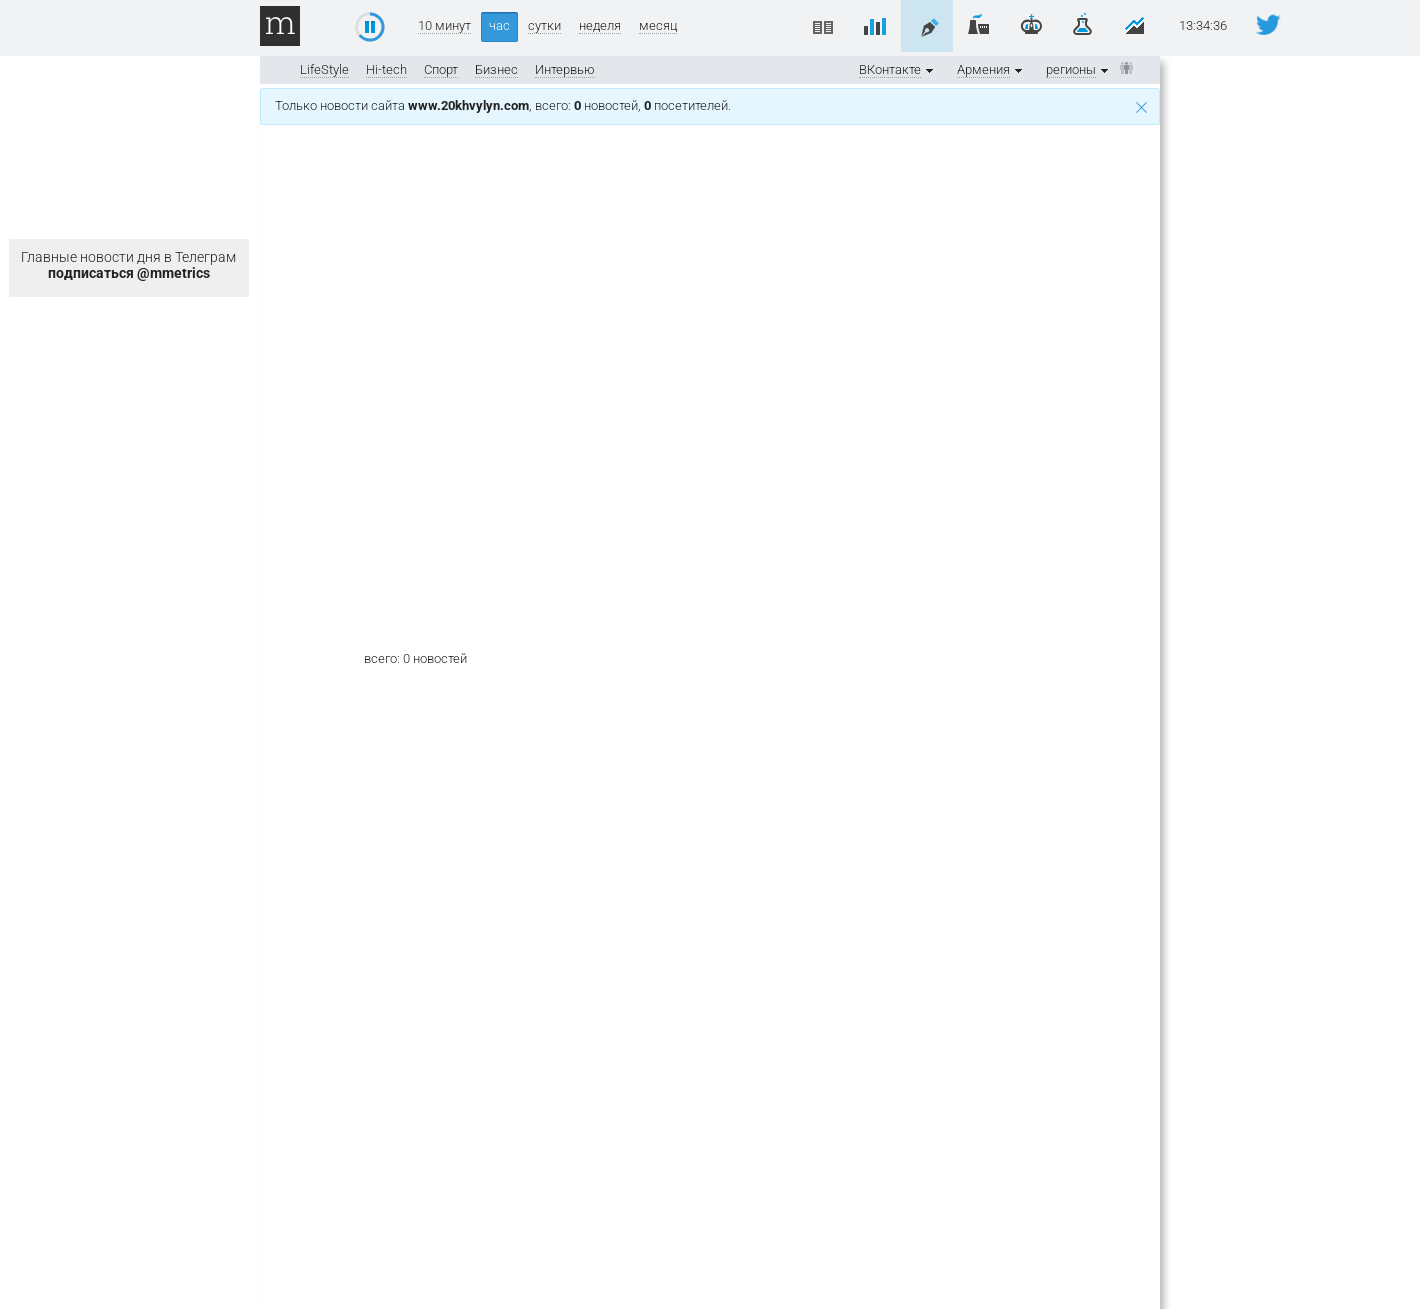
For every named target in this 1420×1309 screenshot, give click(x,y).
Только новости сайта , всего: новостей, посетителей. (711, 105)
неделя (600, 26)
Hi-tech (386, 69)
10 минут (444, 26)
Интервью (565, 69)
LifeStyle (324, 69)
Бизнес (496, 69)
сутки (544, 26)
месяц (658, 26)
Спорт (441, 69)
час (499, 25)
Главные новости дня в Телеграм (128, 265)
